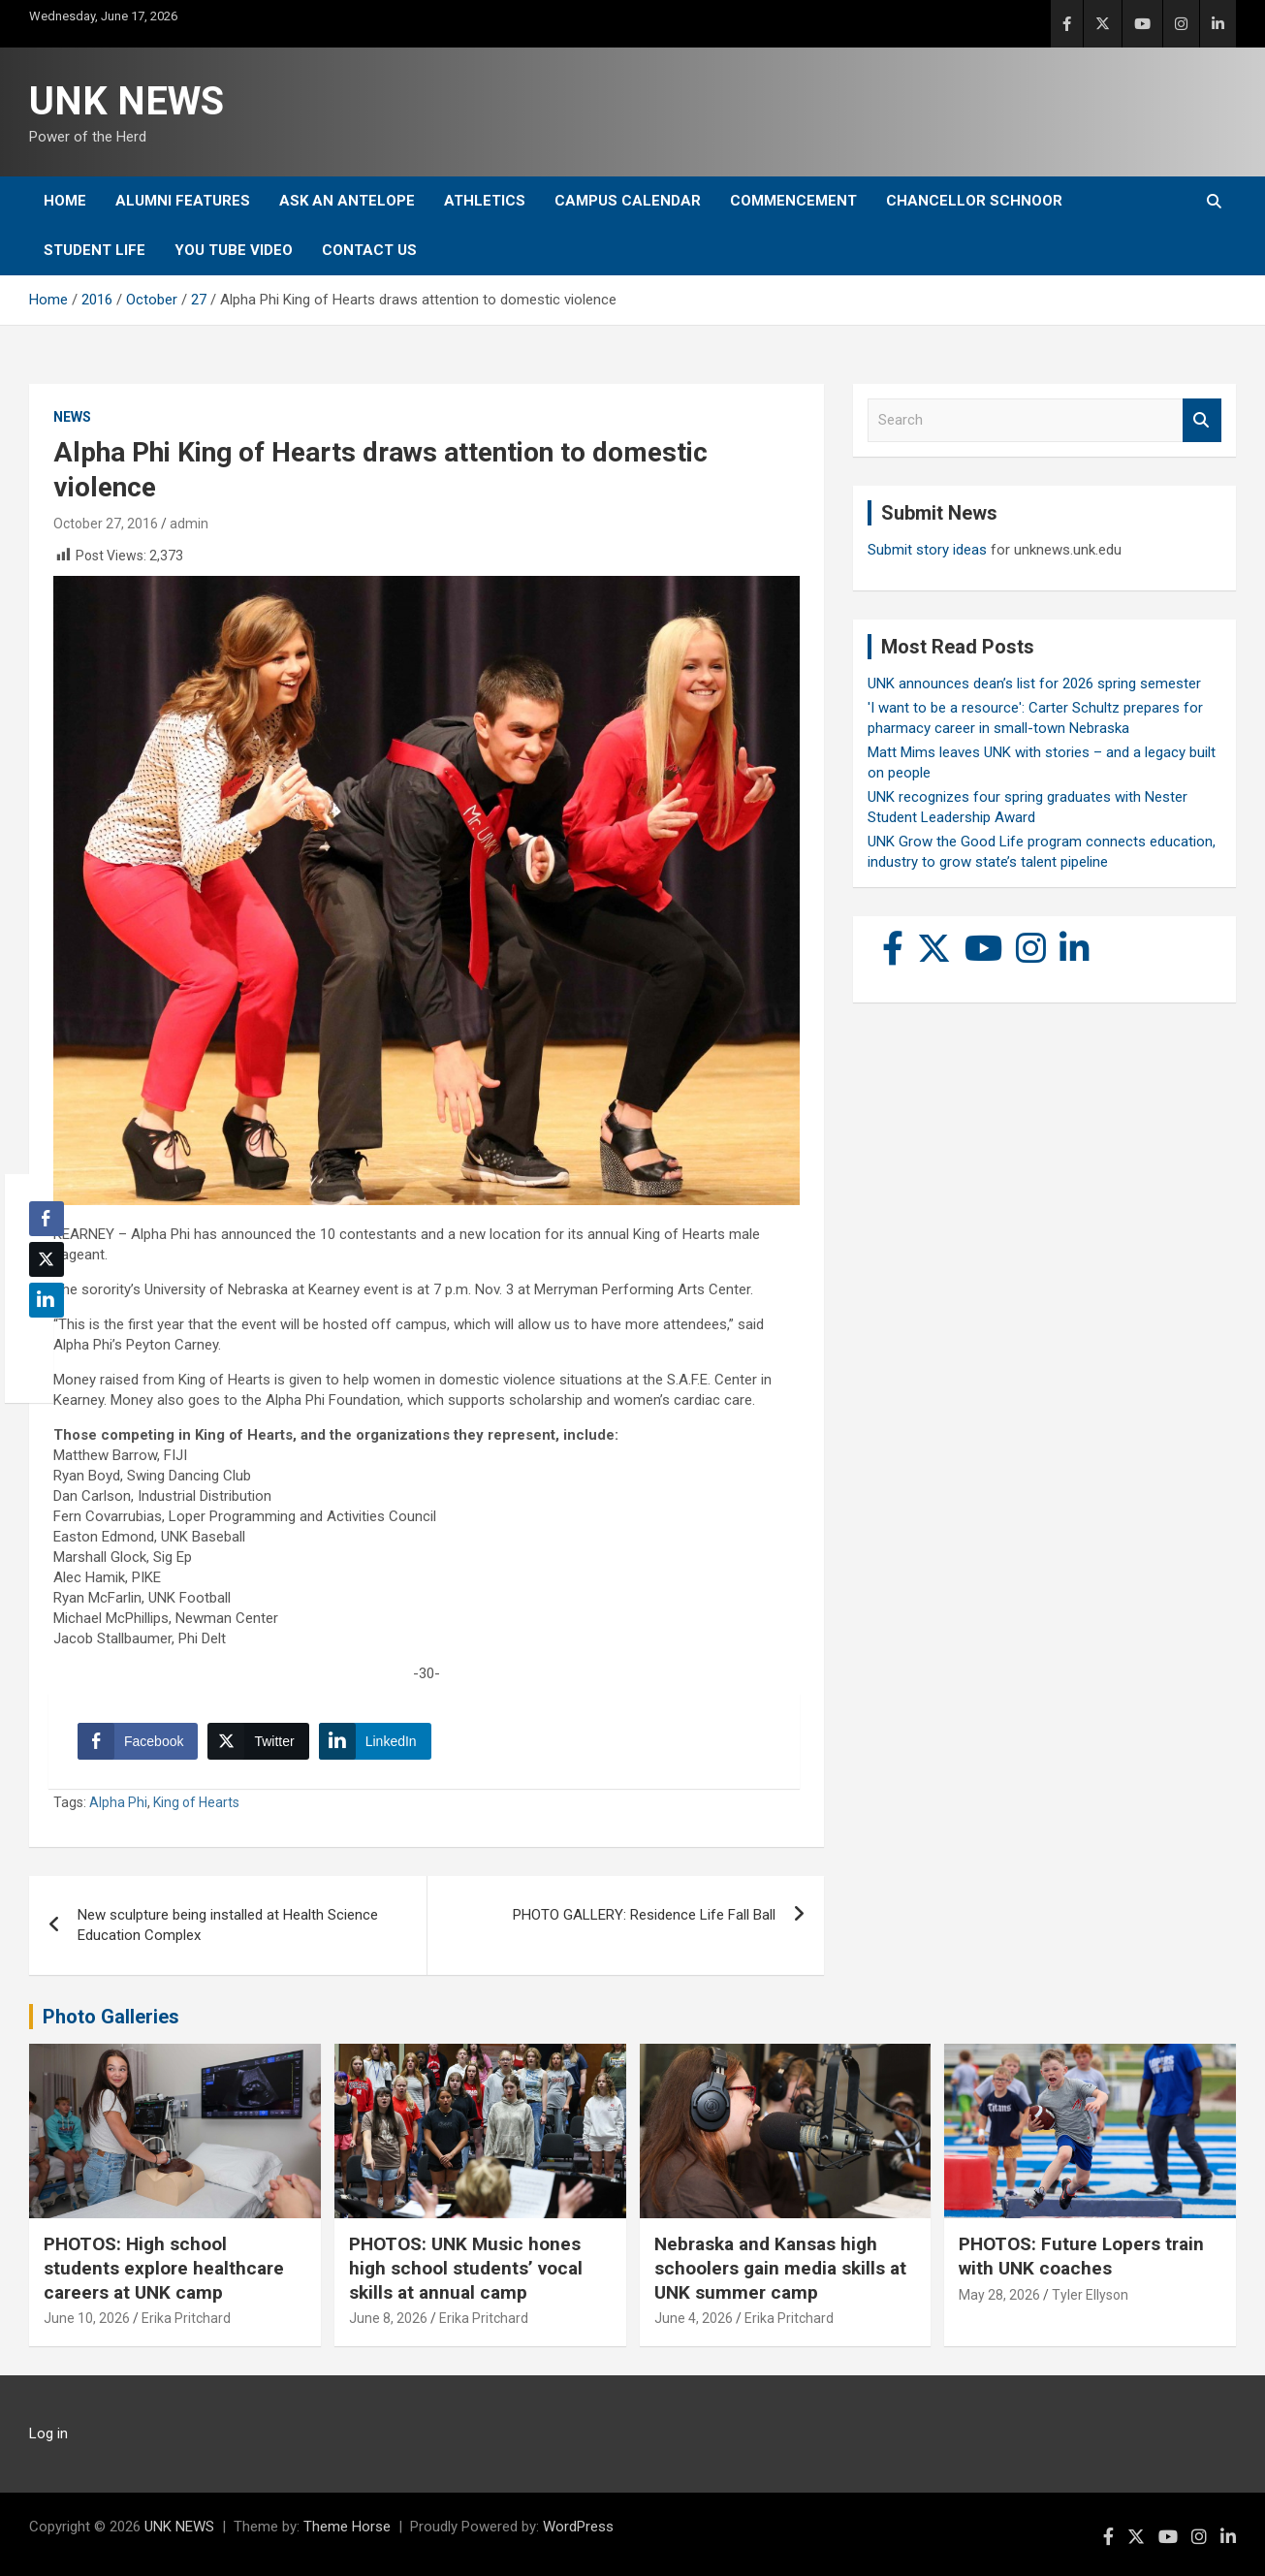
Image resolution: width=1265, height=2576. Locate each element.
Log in (48, 2433)
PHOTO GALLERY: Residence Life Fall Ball (644, 1915)
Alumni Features (182, 200)
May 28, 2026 (999, 2295)
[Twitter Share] (257, 1741)
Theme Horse (347, 2526)
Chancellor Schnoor (974, 200)
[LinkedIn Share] (375, 1741)
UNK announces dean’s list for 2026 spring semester (1034, 683)
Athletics (484, 200)
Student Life (94, 250)
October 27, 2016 (105, 523)
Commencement (793, 200)
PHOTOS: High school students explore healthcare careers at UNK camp (164, 2268)
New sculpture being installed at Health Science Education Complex (228, 1925)
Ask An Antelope (347, 200)
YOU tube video (233, 250)
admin (189, 523)
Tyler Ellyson (1090, 2295)
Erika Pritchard (186, 2318)
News (72, 417)
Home (65, 200)
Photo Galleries (111, 2016)
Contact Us (369, 250)
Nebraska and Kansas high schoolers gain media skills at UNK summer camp (780, 2268)
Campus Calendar (627, 200)
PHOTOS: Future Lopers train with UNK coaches (1081, 2256)
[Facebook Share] (138, 1741)
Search (1202, 420)
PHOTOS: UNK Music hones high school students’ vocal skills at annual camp (466, 2268)
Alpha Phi (118, 1802)
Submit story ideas (927, 549)
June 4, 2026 (693, 2318)
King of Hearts (196, 1802)
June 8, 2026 (388, 2318)
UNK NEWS (126, 101)
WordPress (578, 2526)
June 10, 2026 (87, 2318)
